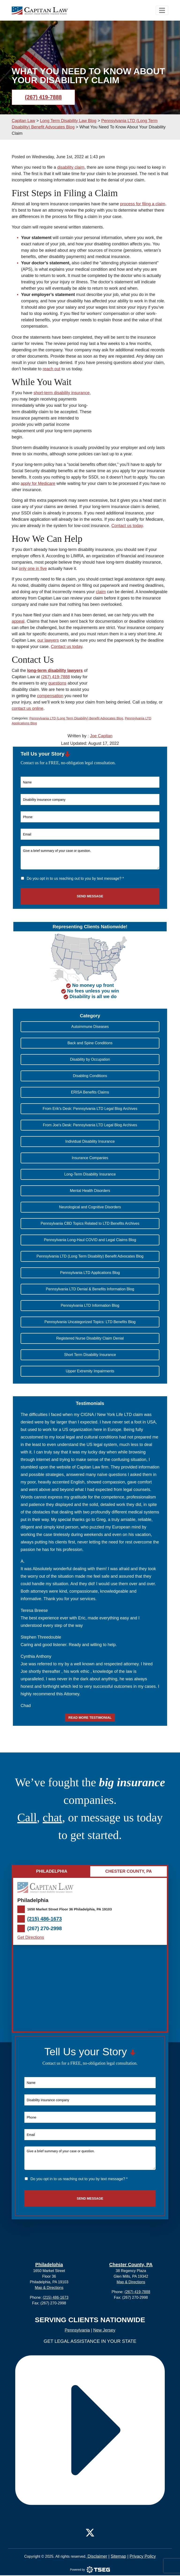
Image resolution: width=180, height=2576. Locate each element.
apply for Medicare (38, 483)
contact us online (27, 708)
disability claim (70, 167)
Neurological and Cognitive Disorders (90, 1207)
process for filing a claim (142, 204)
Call (27, 1817)
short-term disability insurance (62, 392)
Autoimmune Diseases (90, 1027)
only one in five (33, 568)
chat (52, 1817)
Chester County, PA (131, 2264)
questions (57, 683)
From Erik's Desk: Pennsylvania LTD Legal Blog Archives (90, 1109)
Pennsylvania (77, 2330)
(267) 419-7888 (43, 97)
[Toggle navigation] (162, 10)
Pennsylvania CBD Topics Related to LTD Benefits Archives (90, 1223)
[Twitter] (90, 2532)
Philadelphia (49, 2264)
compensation (50, 695)
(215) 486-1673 (44, 1919)
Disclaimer (96, 2556)
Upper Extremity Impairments (90, 1371)
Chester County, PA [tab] (128, 1871)
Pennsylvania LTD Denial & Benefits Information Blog (90, 1289)
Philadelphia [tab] (51, 1871)
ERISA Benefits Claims (90, 1092)
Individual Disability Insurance (90, 1141)
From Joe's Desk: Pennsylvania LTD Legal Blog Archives (90, 1125)
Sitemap (118, 2556)
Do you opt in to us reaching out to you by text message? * (75, 878)
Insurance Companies (90, 1158)
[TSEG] (90, 2569)
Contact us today (127, 525)
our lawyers (48, 640)
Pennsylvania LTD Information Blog (90, 1305)
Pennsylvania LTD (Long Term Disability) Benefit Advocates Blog (76, 718)
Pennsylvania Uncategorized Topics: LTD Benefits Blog (90, 1322)
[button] (90, 1015)
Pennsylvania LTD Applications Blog (90, 1273)
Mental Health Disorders (90, 1191)
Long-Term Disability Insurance (90, 1174)
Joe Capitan (101, 736)
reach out (51, 369)
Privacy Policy (143, 2556)
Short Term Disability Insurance (90, 1355)
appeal (18, 621)
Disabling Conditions (90, 1076)
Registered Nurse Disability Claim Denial (90, 1338)
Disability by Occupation (90, 1059)
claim (101, 591)
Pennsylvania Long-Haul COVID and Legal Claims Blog (90, 1240)
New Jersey (104, 2330)
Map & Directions (49, 2288)
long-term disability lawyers (55, 670)
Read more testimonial (90, 1717)
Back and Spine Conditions (90, 1043)
